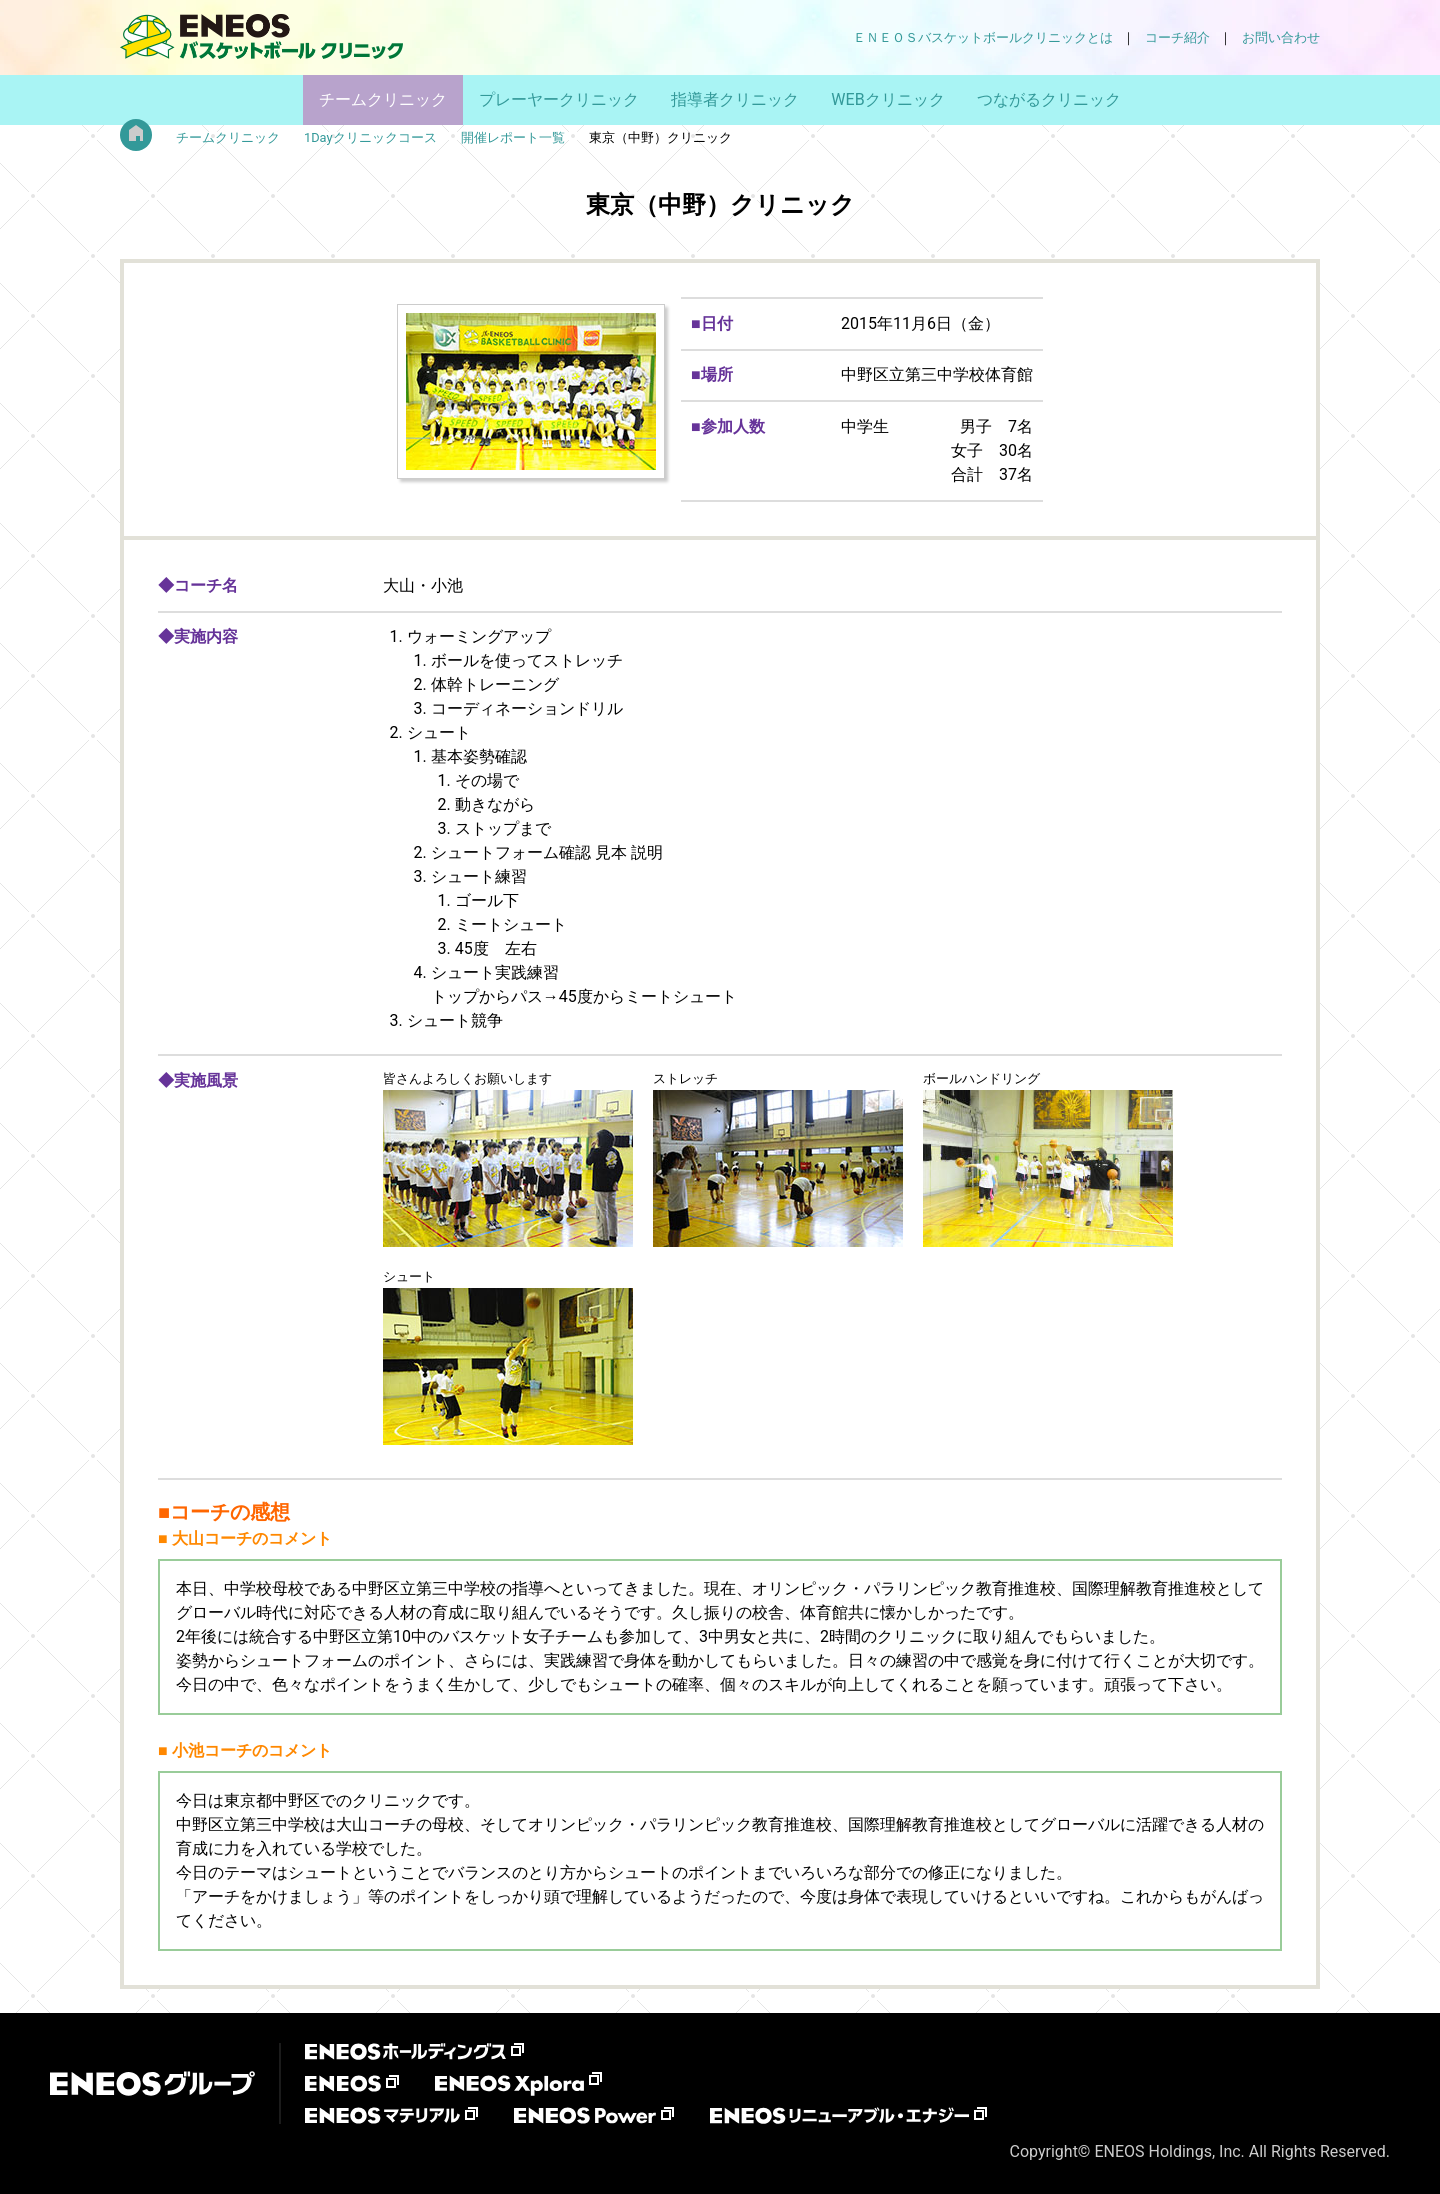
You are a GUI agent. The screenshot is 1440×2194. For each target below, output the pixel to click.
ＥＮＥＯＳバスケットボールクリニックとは (983, 37)
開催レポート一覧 (513, 137)
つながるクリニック (1049, 99)
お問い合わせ (1281, 37)
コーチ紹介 (1177, 37)
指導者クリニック (735, 99)
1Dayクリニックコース (370, 137)
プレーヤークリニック (559, 99)
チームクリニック (383, 99)
